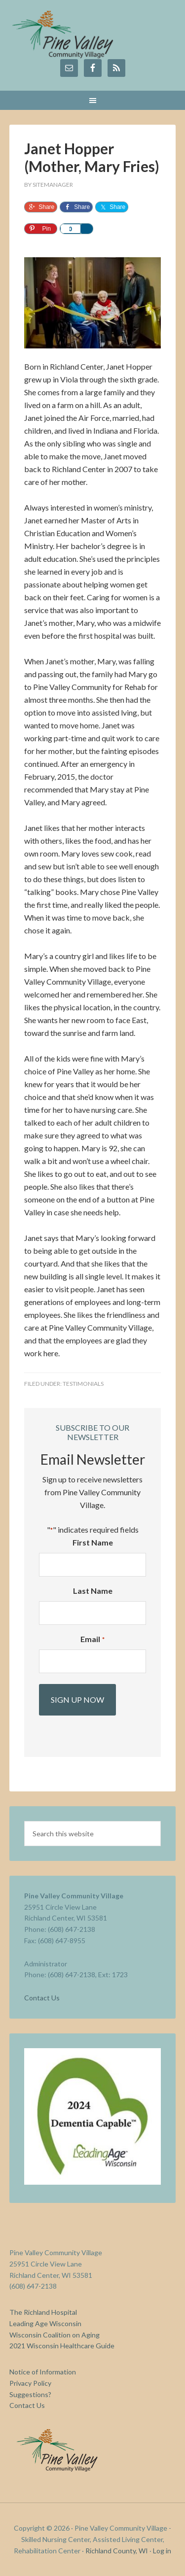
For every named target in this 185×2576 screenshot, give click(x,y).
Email (92, 1639)
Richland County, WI (116, 2550)
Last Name (92, 1590)
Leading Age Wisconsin (45, 2323)
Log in (162, 2550)
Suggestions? (30, 2394)
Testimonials (83, 1383)
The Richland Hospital (43, 2312)
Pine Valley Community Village (92, 34)
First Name (93, 1542)
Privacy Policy (30, 2383)
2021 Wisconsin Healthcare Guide (61, 2345)
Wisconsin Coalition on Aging (54, 2335)
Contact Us (42, 1997)
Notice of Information (42, 2372)
